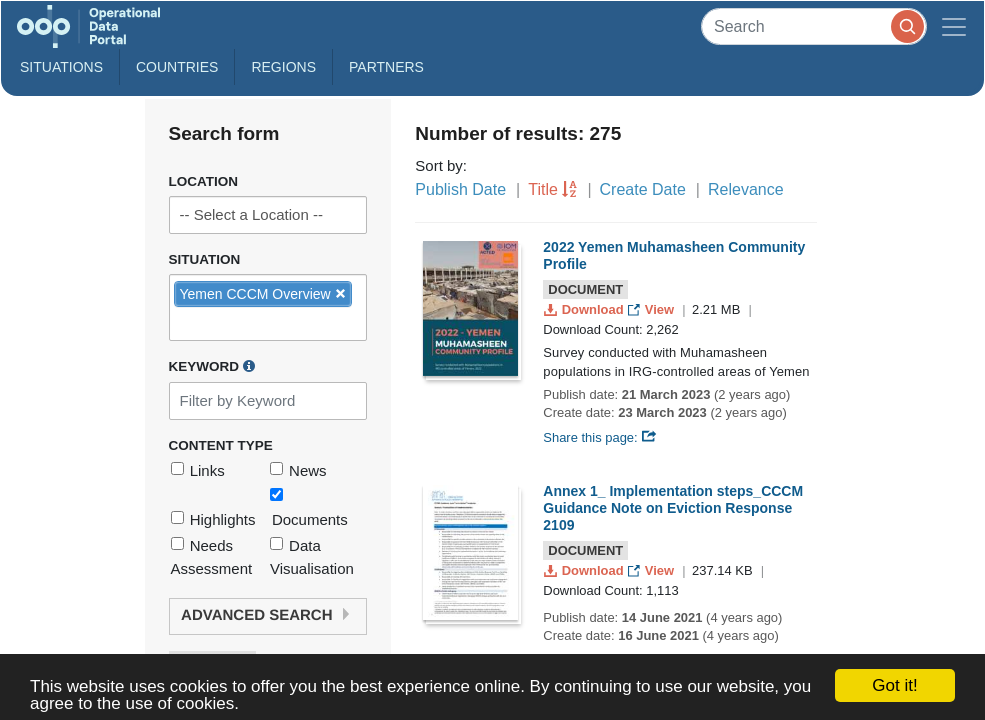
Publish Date (460, 189)
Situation (205, 259)
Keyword (212, 366)
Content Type (221, 445)
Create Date (643, 189)
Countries (177, 67)
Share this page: (600, 437)
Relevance (746, 189)
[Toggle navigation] (954, 26)
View (652, 309)
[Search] (814, 26)
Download (585, 309)
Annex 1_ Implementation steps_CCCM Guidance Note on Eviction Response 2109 (673, 508)
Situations (61, 67)
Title (543, 189)
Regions (283, 67)
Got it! (894, 685)
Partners (386, 67)
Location (204, 181)
